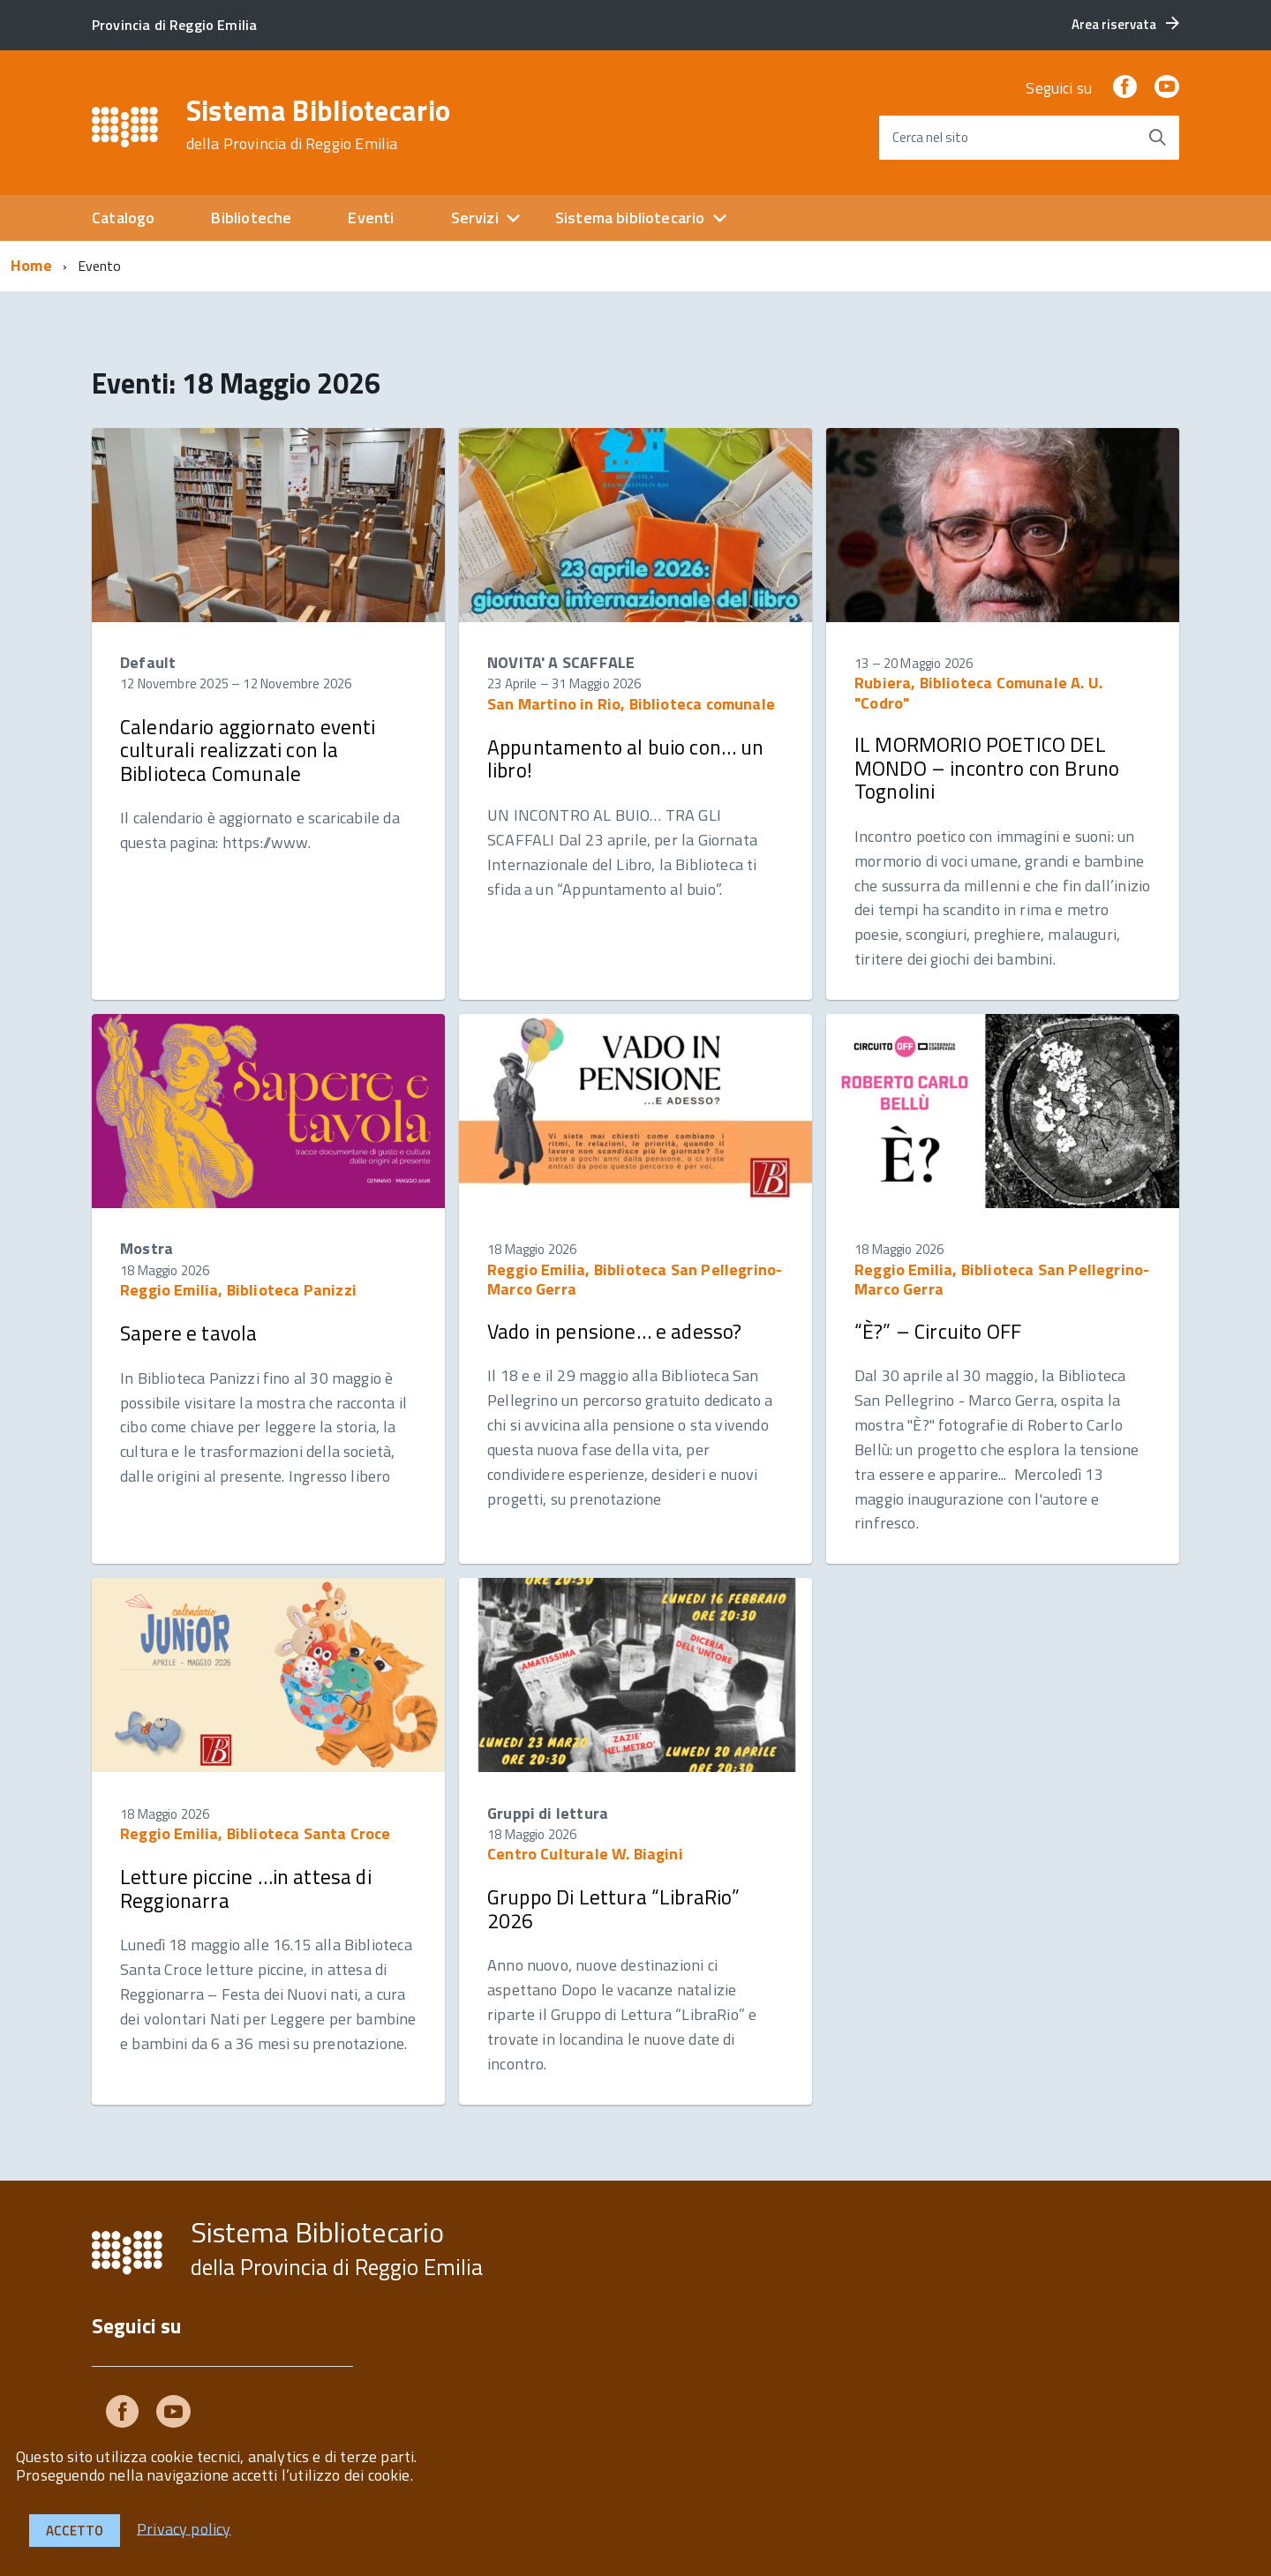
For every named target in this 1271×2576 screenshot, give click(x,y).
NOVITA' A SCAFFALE (561, 662)
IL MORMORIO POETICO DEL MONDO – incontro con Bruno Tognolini (986, 768)
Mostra (146, 1248)
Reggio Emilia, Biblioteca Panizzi (238, 1290)
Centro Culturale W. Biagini (585, 1854)
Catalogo (123, 217)
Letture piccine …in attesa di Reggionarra (246, 1888)
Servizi (475, 217)
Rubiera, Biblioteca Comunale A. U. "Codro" (978, 692)
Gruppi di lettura (547, 1813)
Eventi (371, 217)
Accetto (74, 2530)
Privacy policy (184, 2528)
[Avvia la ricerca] (1157, 138)
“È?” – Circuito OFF (937, 1331)
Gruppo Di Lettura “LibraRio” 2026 (614, 1908)
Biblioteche (251, 217)
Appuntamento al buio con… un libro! (625, 758)
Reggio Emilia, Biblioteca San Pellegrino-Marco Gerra (634, 1279)
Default (148, 662)
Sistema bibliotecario (630, 217)
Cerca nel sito (930, 137)
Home (31, 265)
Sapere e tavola (188, 1333)
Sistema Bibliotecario (318, 124)
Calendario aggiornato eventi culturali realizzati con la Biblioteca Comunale (248, 750)
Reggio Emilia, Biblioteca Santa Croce (255, 1833)
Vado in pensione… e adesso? (614, 1331)
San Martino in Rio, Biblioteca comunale (631, 704)
